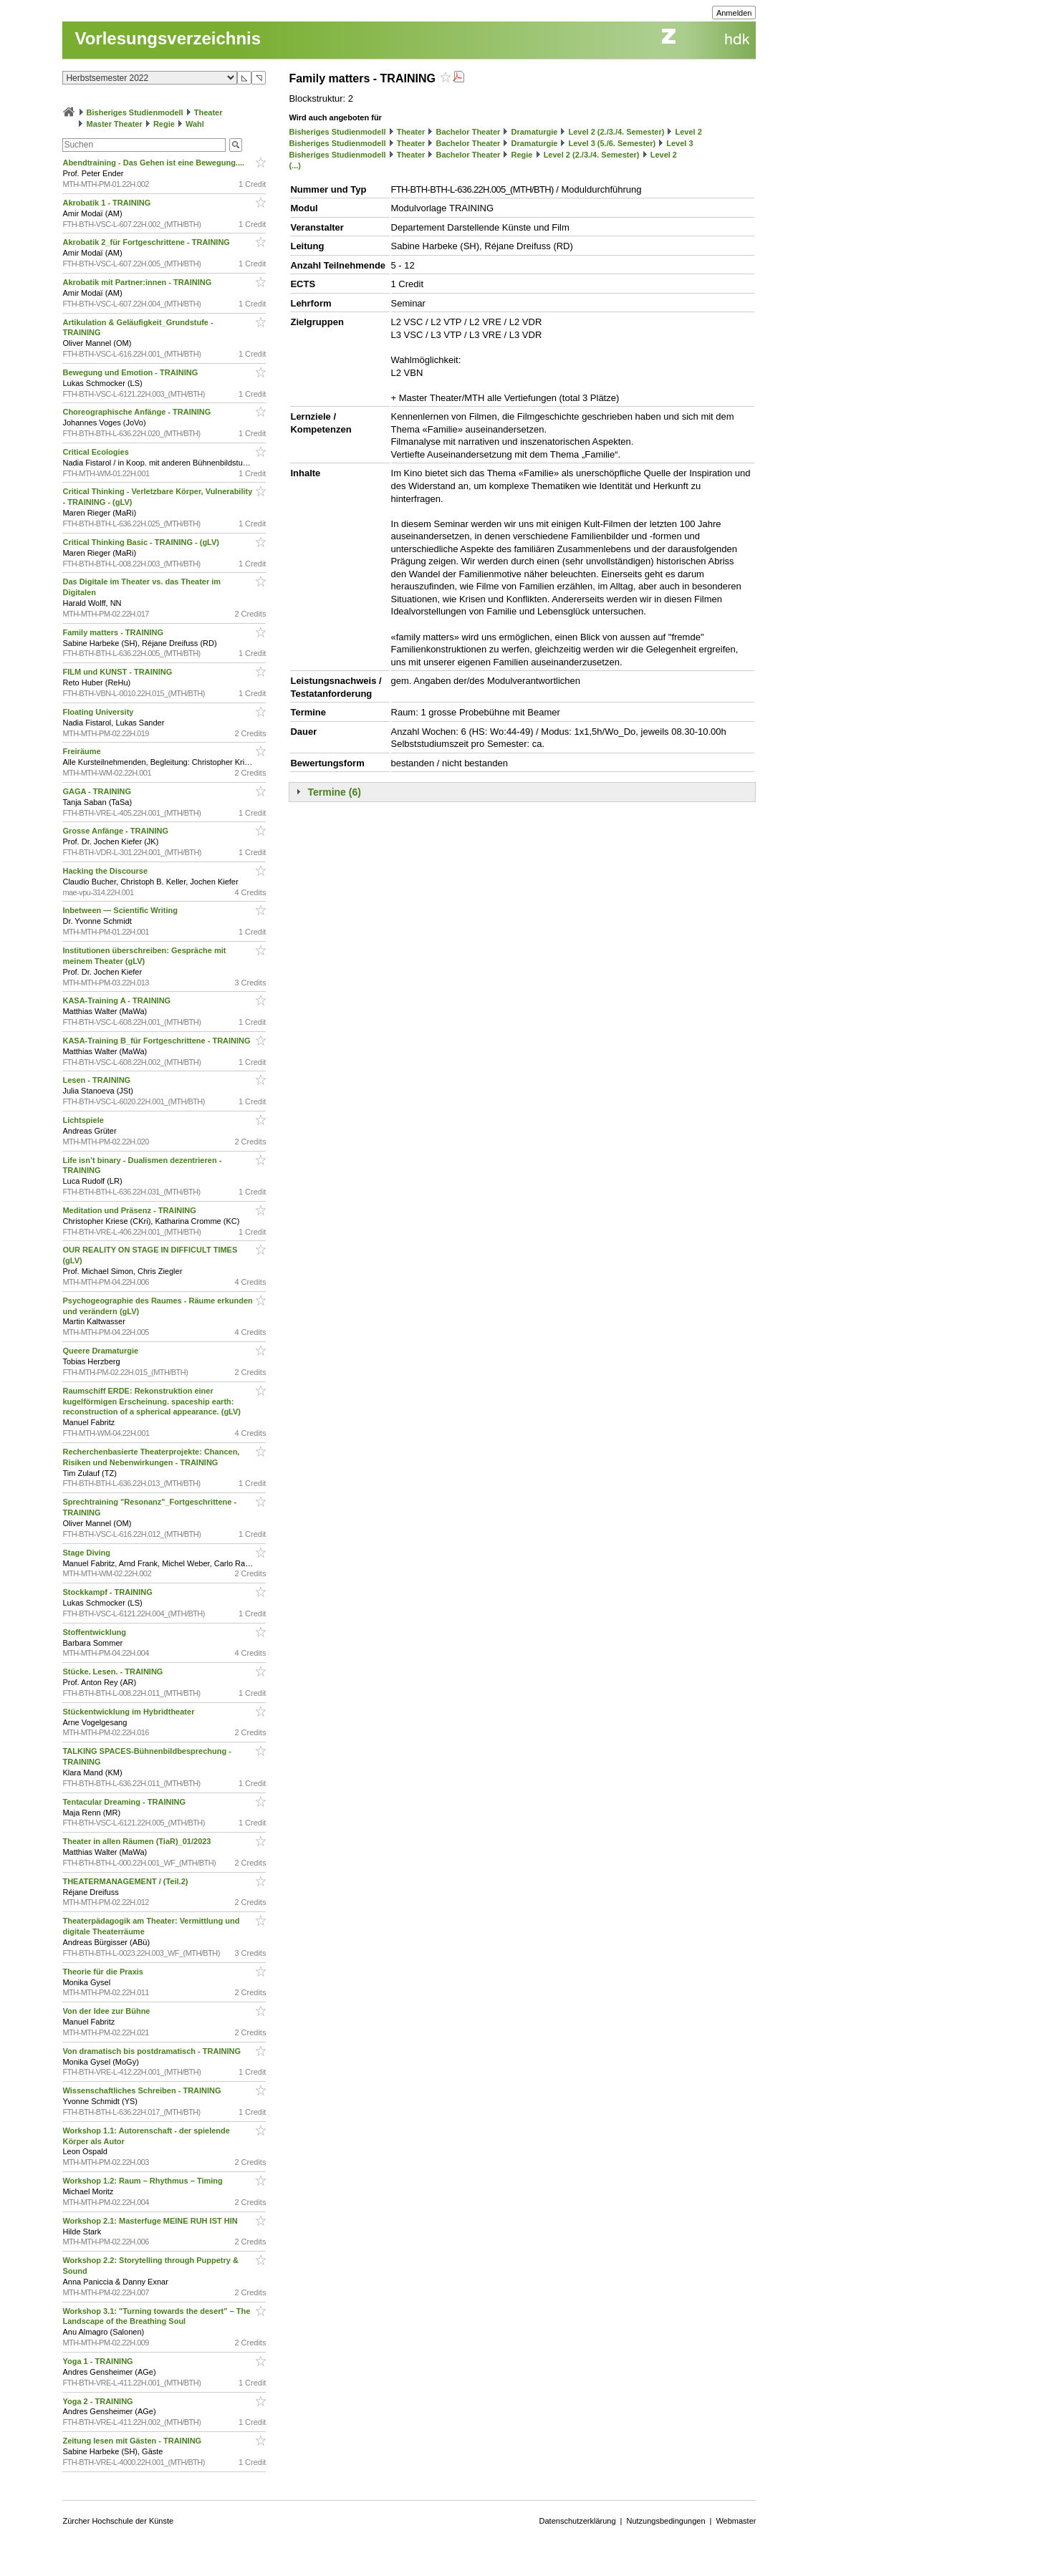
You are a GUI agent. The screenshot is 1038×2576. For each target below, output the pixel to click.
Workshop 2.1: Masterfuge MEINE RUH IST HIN (150, 2220)
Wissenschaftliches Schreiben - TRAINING (142, 2090)
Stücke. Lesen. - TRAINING (113, 1671)
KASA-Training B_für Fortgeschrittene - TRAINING (157, 1040)
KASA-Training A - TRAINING (117, 1000)
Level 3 (679, 143)
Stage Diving (87, 1552)
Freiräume (82, 751)
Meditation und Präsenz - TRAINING (130, 1210)
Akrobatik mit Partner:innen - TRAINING (137, 282)
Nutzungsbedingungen (665, 2521)
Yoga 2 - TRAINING (98, 2401)
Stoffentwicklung (95, 1632)
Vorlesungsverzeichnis (168, 38)
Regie (164, 124)
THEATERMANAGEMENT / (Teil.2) (126, 1881)
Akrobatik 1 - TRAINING (107, 202)
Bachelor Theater (468, 131)
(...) (295, 165)
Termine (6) (333, 792)
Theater (208, 112)
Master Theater (115, 124)
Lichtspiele (84, 1120)
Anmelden (734, 13)
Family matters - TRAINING (113, 632)
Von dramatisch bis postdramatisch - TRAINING (152, 2051)
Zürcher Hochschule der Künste (117, 2521)
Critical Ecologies (96, 452)
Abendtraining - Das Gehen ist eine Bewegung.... (154, 162)
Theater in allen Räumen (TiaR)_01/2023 (137, 1841)
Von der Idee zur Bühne (107, 2011)
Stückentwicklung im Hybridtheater (129, 1711)
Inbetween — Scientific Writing (121, 910)
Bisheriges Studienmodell (135, 112)
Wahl (195, 124)
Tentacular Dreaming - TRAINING (125, 1802)
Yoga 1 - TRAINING (98, 2361)
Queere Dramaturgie (101, 1350)
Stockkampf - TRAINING (108, 1592)
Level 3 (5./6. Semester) (611, 143)
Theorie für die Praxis (103, 1971)
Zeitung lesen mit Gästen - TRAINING (132, 2440)
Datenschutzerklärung (577, 2521)
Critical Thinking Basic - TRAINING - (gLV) (141, 542)
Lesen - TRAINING (97, 1080)
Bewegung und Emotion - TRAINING (131, 372)
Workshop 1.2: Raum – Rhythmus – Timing (143, 2180)
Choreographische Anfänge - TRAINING (137, 411)
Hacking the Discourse (106, 871)
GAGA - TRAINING (97, 791)
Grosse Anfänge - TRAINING (116, 830)
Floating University (98, 712)
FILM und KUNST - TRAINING (118, 671)
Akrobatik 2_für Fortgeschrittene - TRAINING (147, 242)
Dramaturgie (534, 131)
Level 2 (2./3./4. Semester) (616, 131)
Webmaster (736, 2521)
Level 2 (689, 131)
